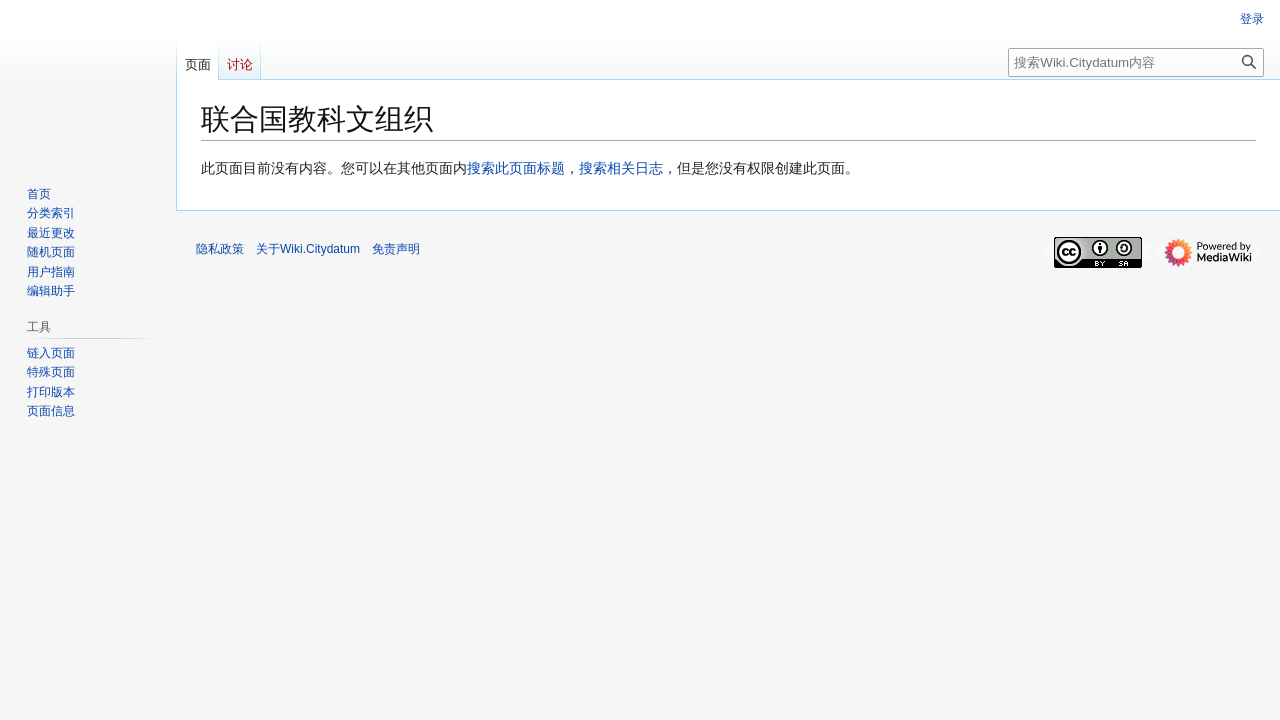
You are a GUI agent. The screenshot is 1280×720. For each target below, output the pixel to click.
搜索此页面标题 (516, 168)
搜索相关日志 (621, 168)
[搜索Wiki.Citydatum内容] (1136, 62)
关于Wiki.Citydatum (308, 249)
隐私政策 (220, 249)
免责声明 (396, 249)
